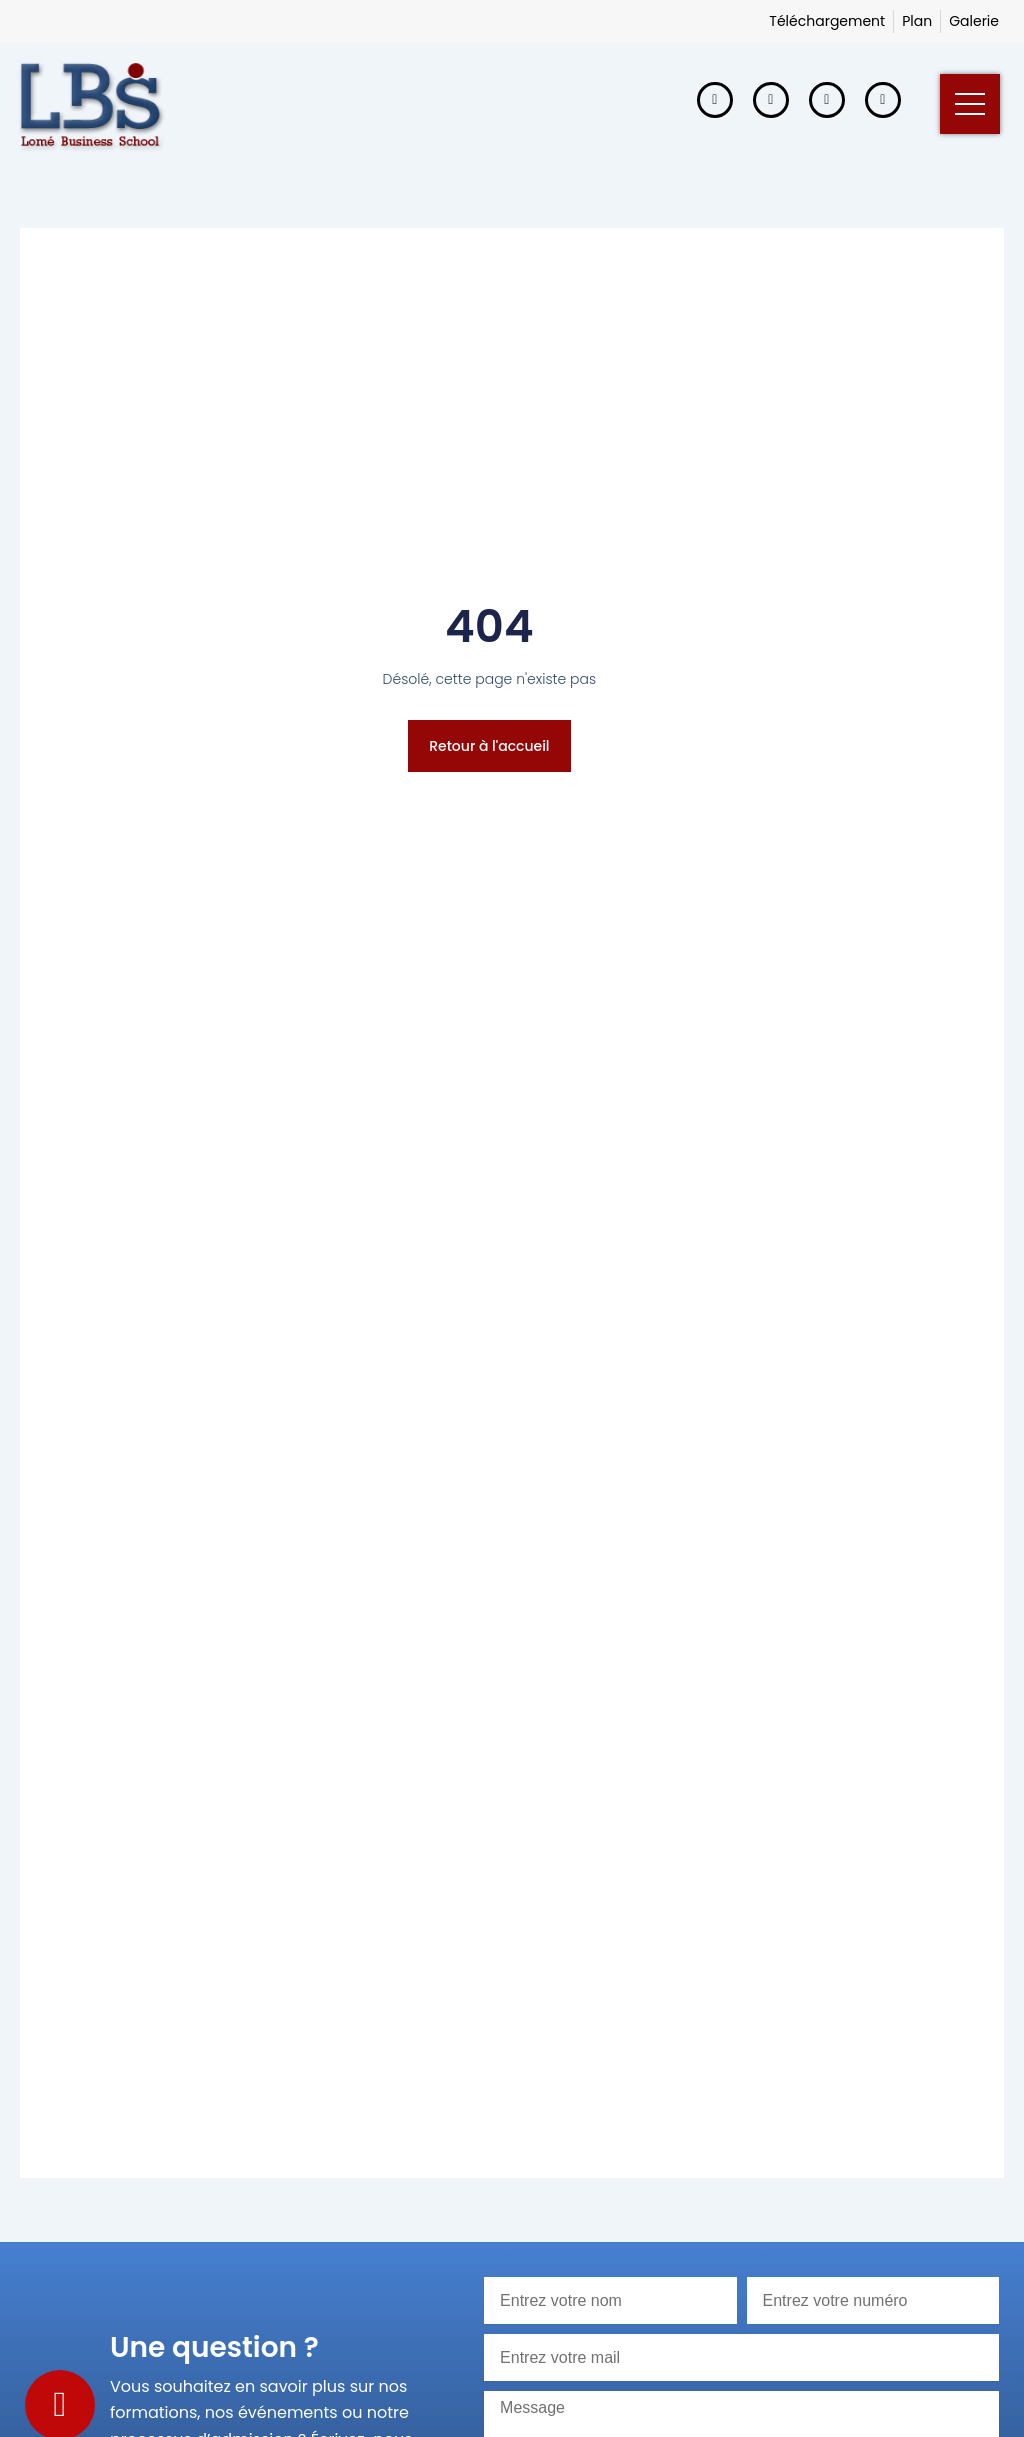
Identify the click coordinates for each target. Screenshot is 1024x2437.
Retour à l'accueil (489, 746)
